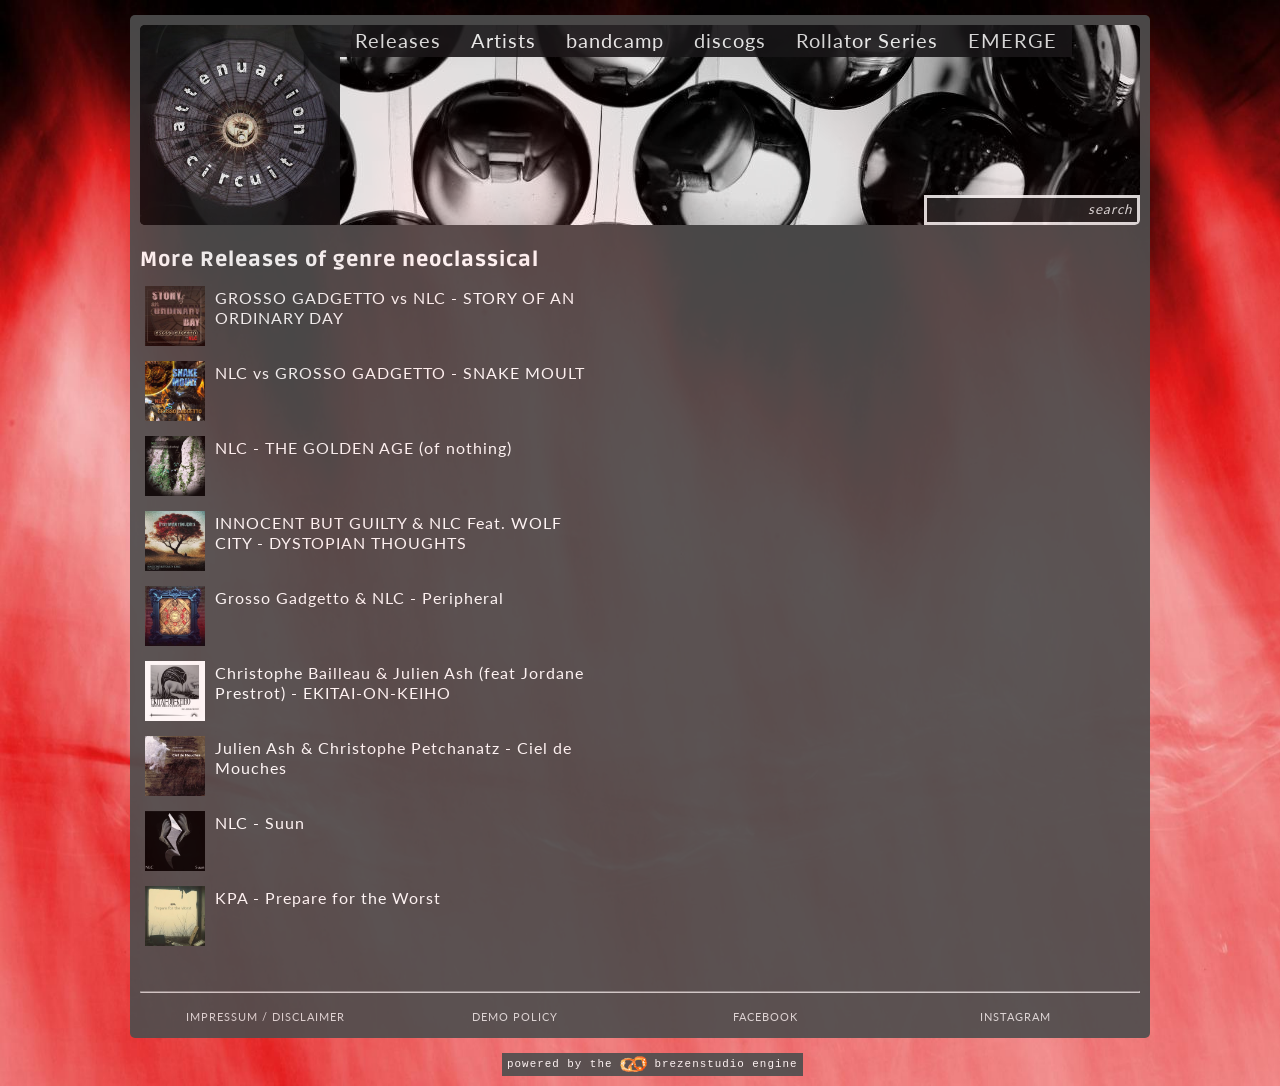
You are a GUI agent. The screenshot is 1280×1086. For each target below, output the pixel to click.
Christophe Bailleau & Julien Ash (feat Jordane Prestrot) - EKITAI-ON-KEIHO (399, 682)
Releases (398, 40)
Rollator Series (867, 40)
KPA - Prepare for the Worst (328, 897)
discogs (730, 40)
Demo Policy (515, 1016)
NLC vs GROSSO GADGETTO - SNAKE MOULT (400, 372)
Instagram (1015, 1016)
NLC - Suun (260, 822)
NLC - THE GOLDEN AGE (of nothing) (363, 447)
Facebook (765, 1016)
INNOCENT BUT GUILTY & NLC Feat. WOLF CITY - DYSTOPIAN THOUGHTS (388, 532)
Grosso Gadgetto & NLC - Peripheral (359, 597)
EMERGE (1012, 40)
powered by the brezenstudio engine (652, 1064)
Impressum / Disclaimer (265, 1016)
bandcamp (615, 40)
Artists (503, 40)
